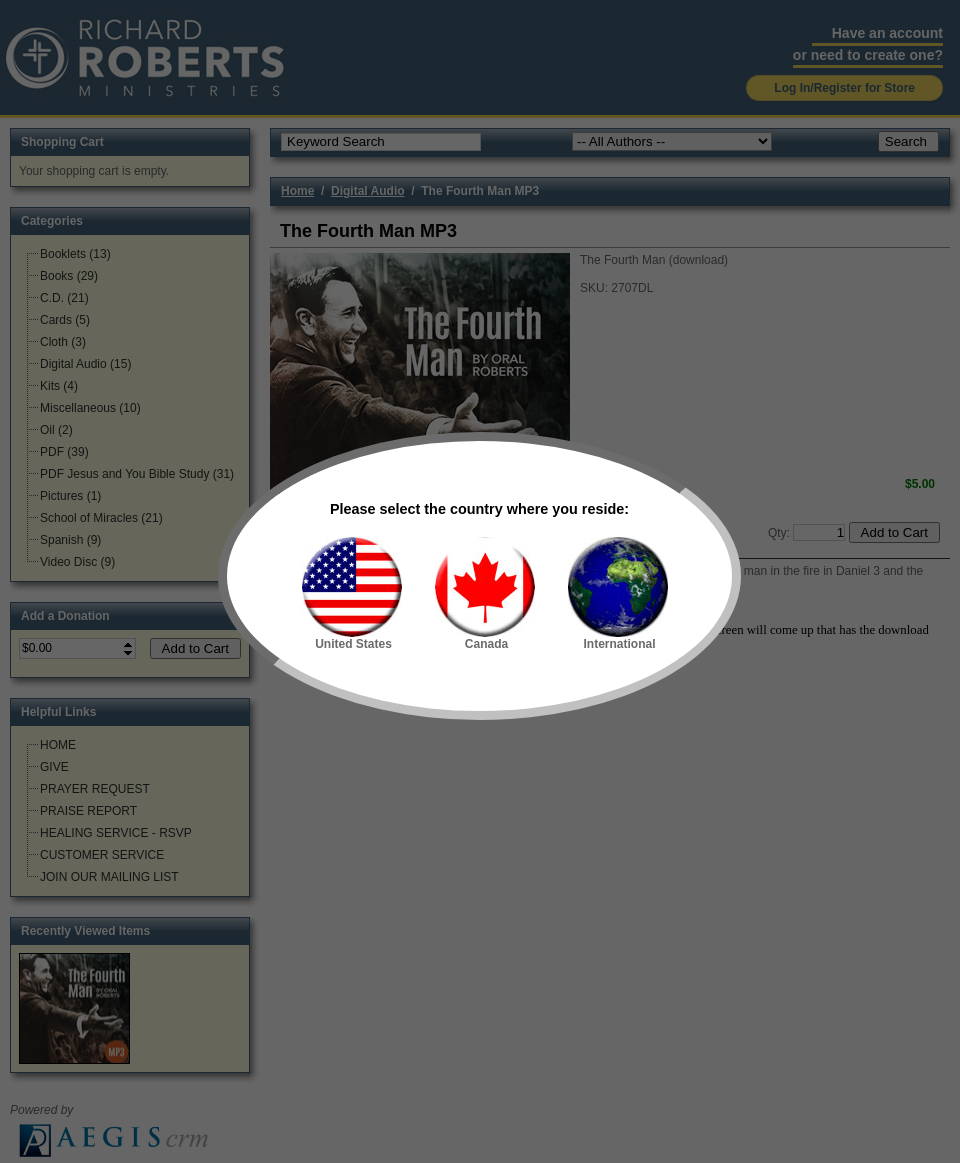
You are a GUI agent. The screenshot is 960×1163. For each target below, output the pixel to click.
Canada (485, 594)
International (618, 594)
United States (352, 594)
